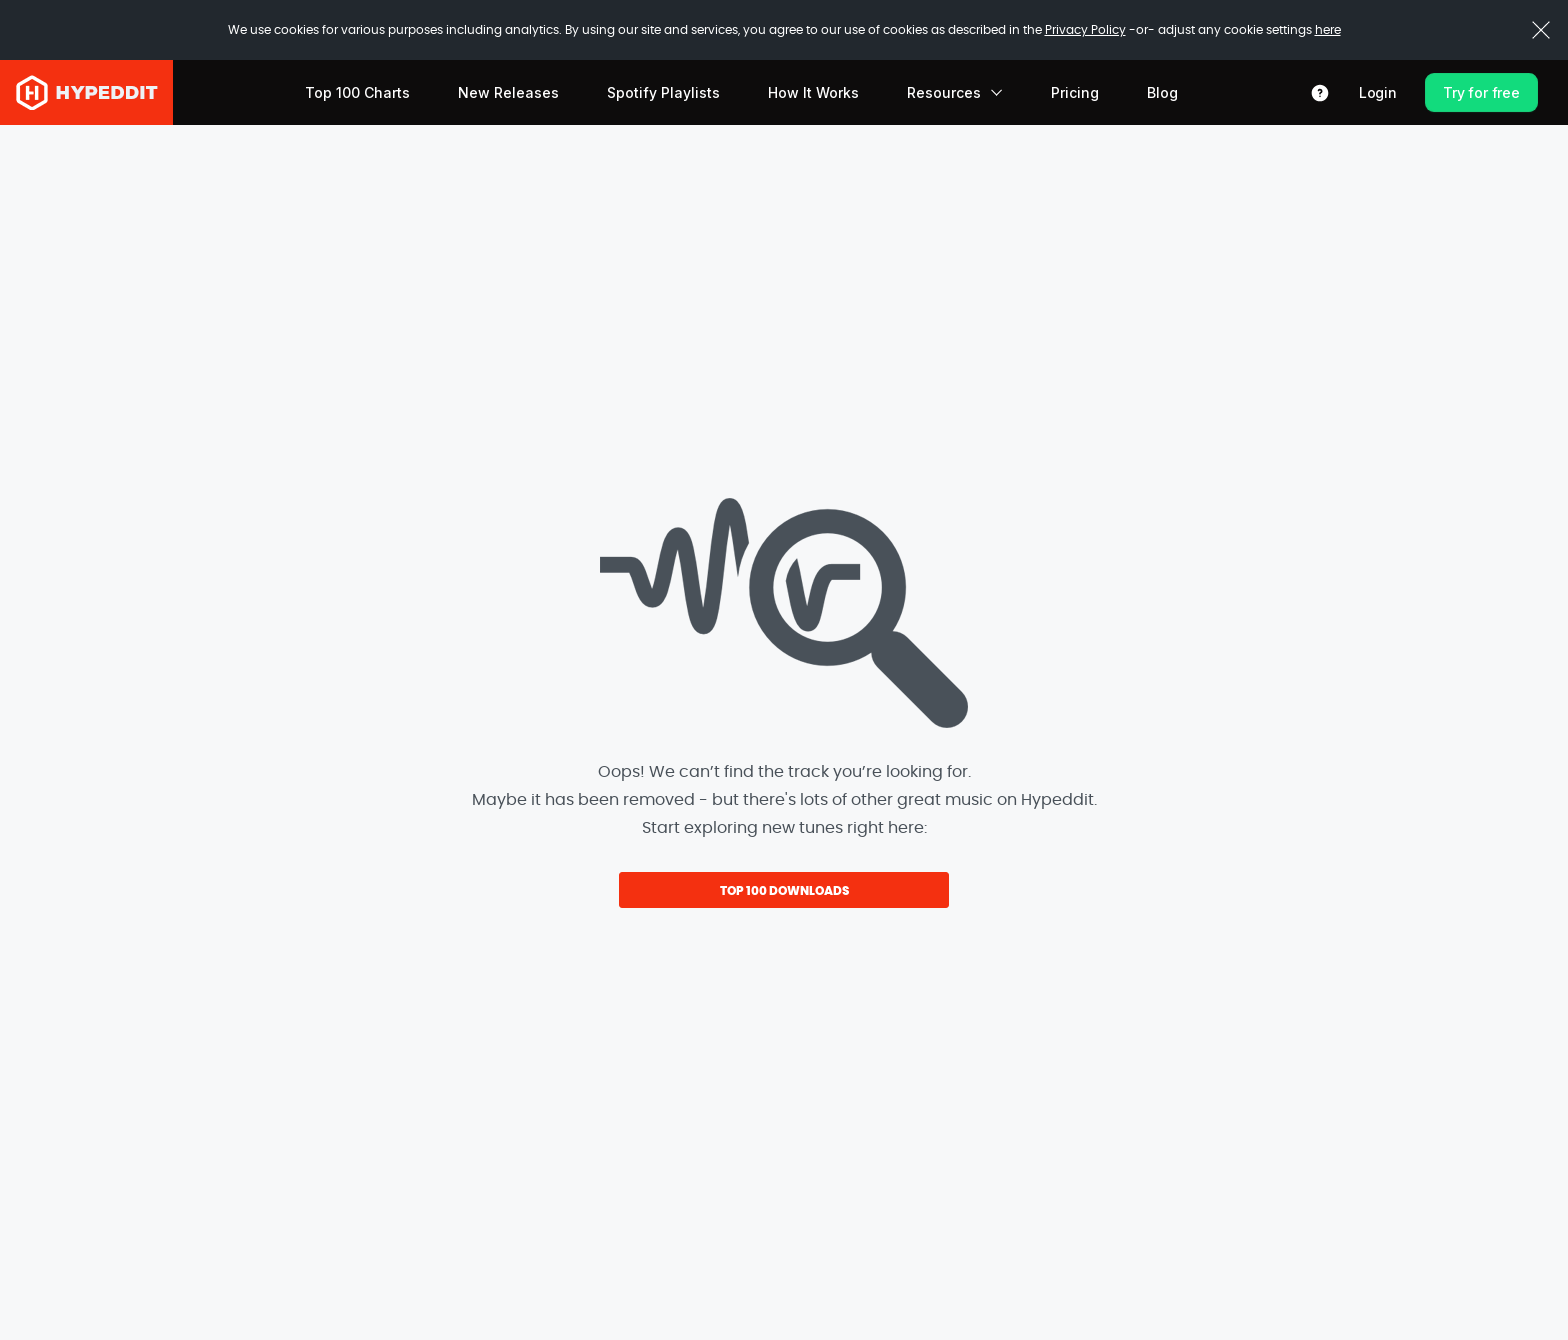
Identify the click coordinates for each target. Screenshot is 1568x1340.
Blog (1162, 92)
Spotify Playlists (663, 92)
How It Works (813, 92)
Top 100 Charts (357, 92)
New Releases (508, 92)
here (1328, 30)
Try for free (1481, 92)
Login (1378, 92)
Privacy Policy (1085, 30)
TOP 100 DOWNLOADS (784, 891)
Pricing (1075, 92)
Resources (955, 92)
